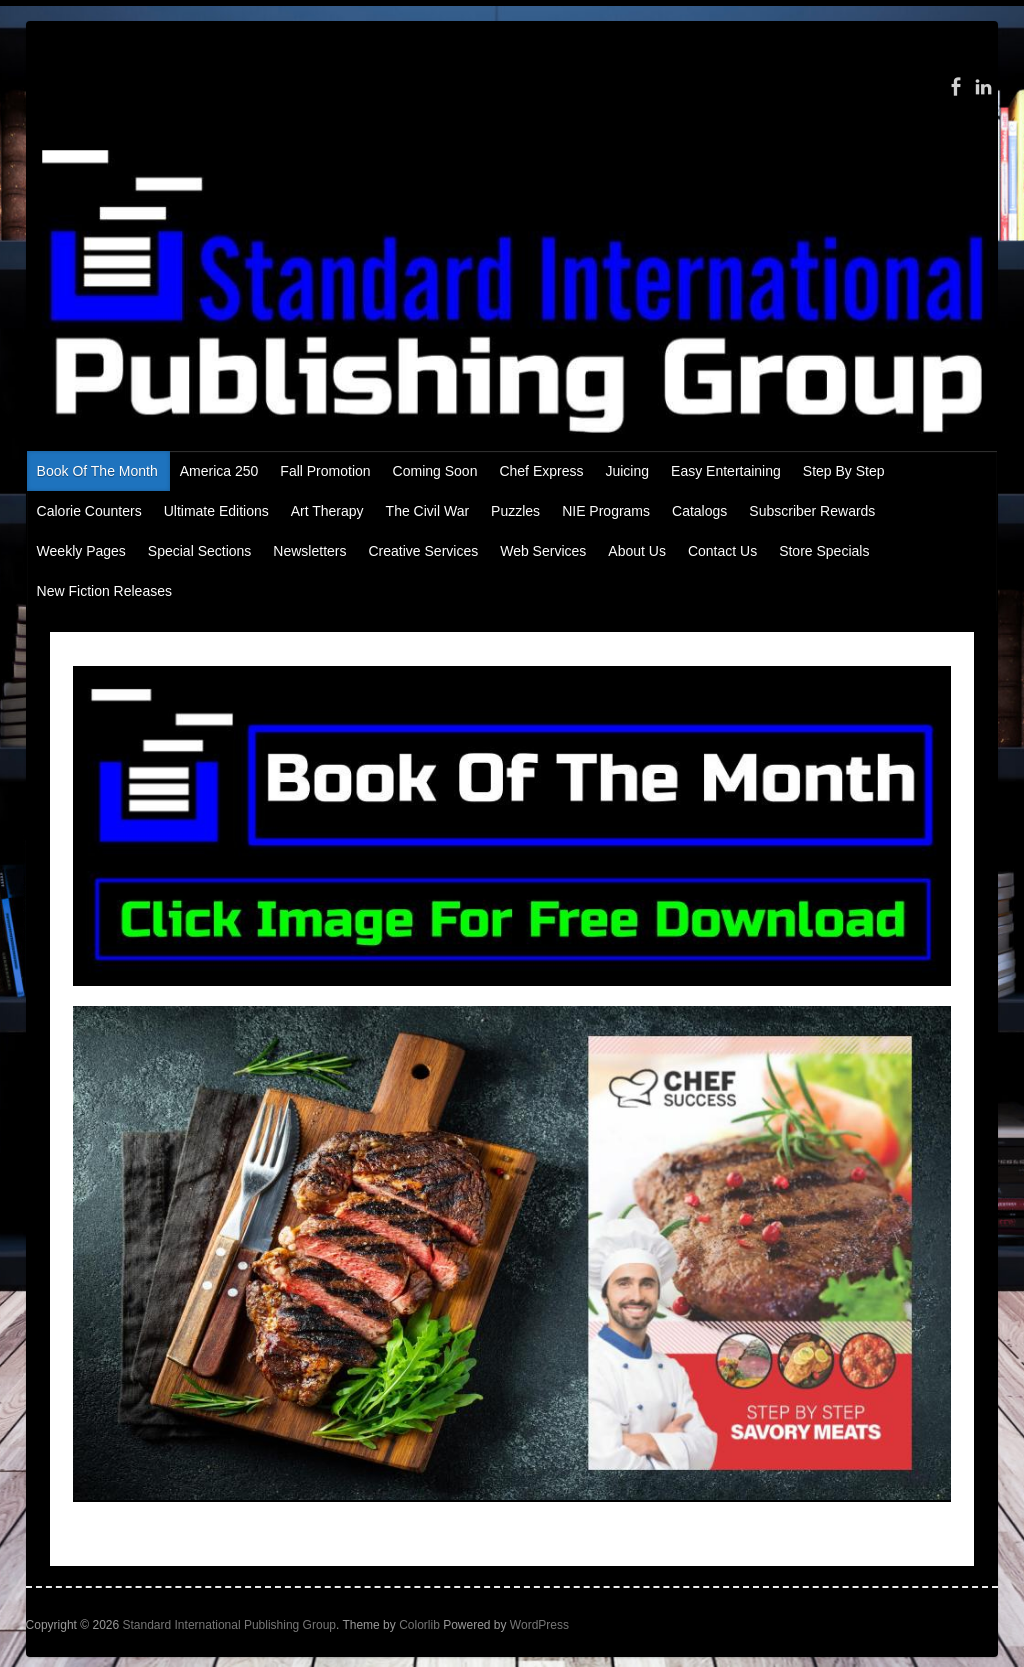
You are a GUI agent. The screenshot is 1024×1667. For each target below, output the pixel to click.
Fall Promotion (325, 471)
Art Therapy (327, 511)
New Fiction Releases (104, 591)
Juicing (627, 471)
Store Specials (824, 551)
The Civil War (428, 511)
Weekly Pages (81, 551)
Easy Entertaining (726, 471)
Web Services (543, 551)
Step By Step (844, 471)
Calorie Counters (89, 511)
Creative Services (423, 551)
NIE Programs (606, 511)
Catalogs (699, 511)
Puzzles (515, 511)
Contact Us (722, 551)
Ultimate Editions (216, 511)
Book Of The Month (97, 471)
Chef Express (541, 471)
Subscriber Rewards (812, 511)
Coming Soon (435, 471)
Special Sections (200, 551)
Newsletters (309, 551)
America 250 (219, 471)
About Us (637, 551)
